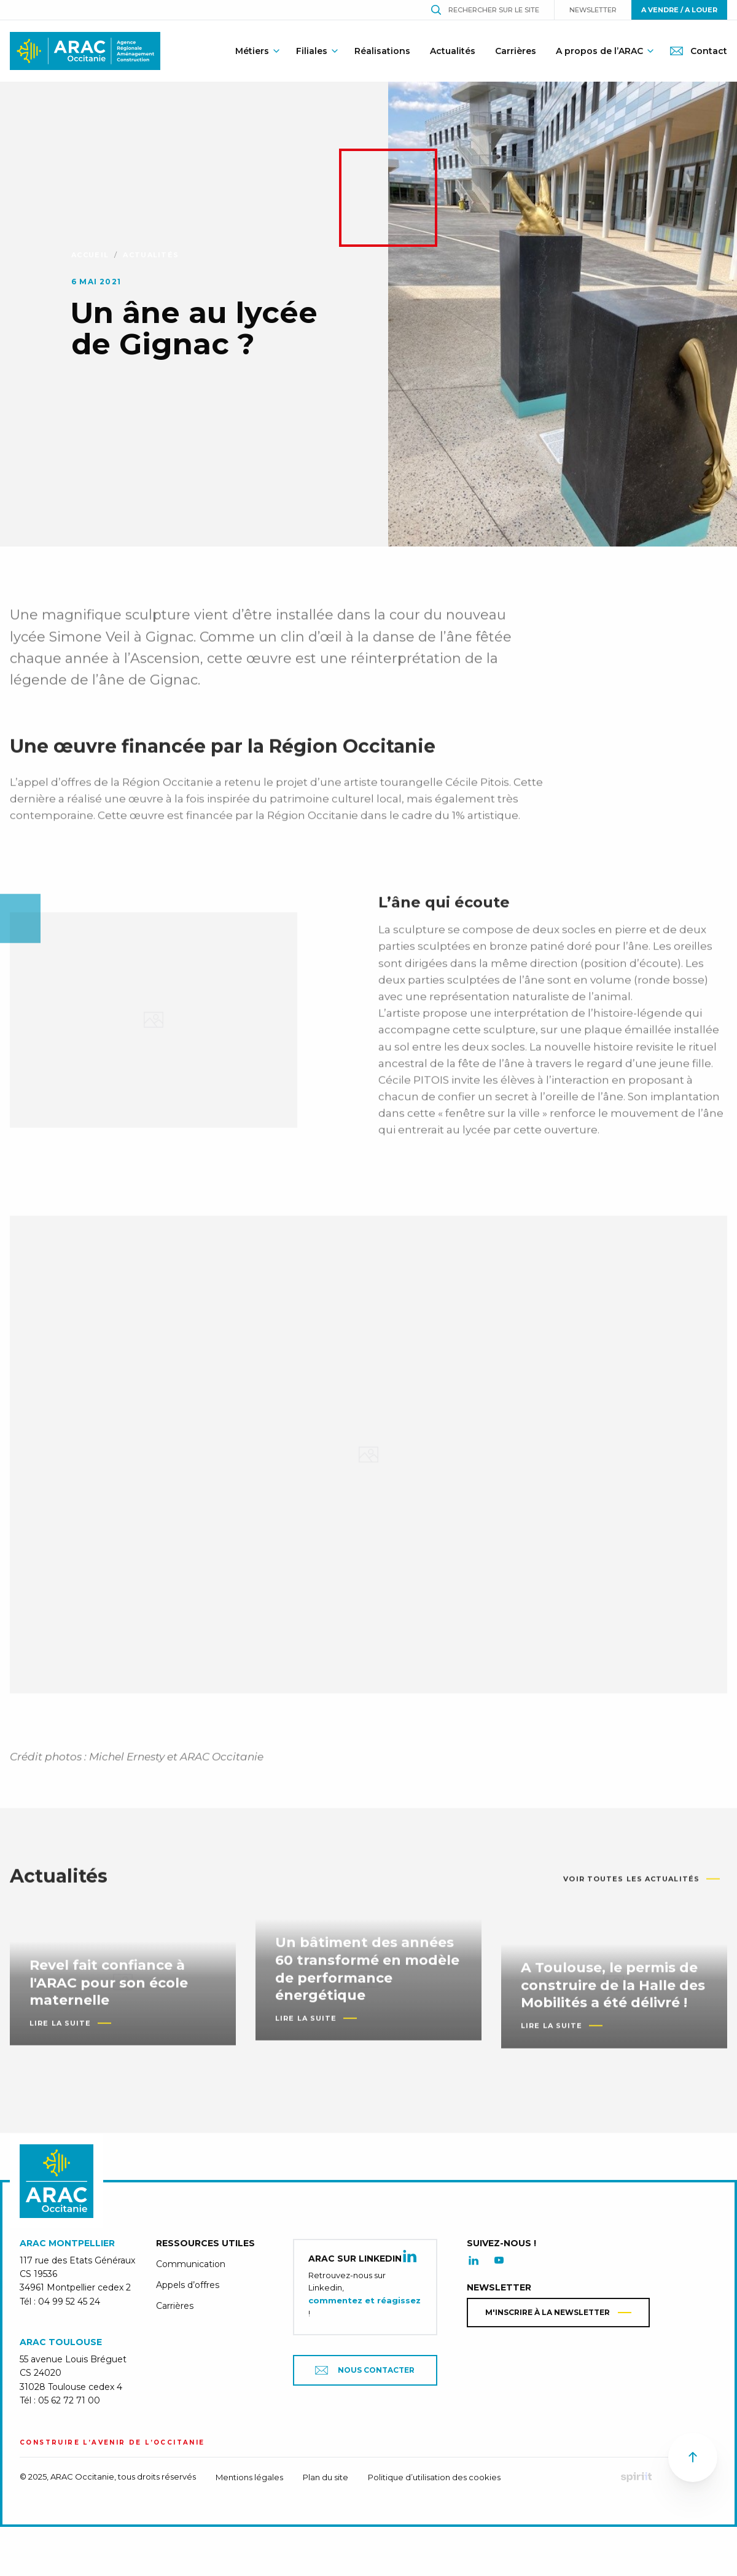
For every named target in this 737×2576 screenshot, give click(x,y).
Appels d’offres (187, 2284)
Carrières (174, 2305)
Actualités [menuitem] (452, 50)
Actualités (151, 255)
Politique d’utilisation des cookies (434, 2477)
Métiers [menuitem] (252, 50)
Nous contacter (365, 2370)
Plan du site (325, 2477)
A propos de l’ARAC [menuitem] (599, 50)
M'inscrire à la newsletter (547, 2312)
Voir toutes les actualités (631, 1887)
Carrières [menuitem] (515, 50)
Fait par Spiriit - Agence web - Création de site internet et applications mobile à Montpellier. (636, 2477)
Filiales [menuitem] (311, 50)
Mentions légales (249, 2477)
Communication (190, 2264)
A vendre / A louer (679, 10)
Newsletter (593, 10)
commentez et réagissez (364, 2300)
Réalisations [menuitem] (382, 50)
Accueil (90, 255)
